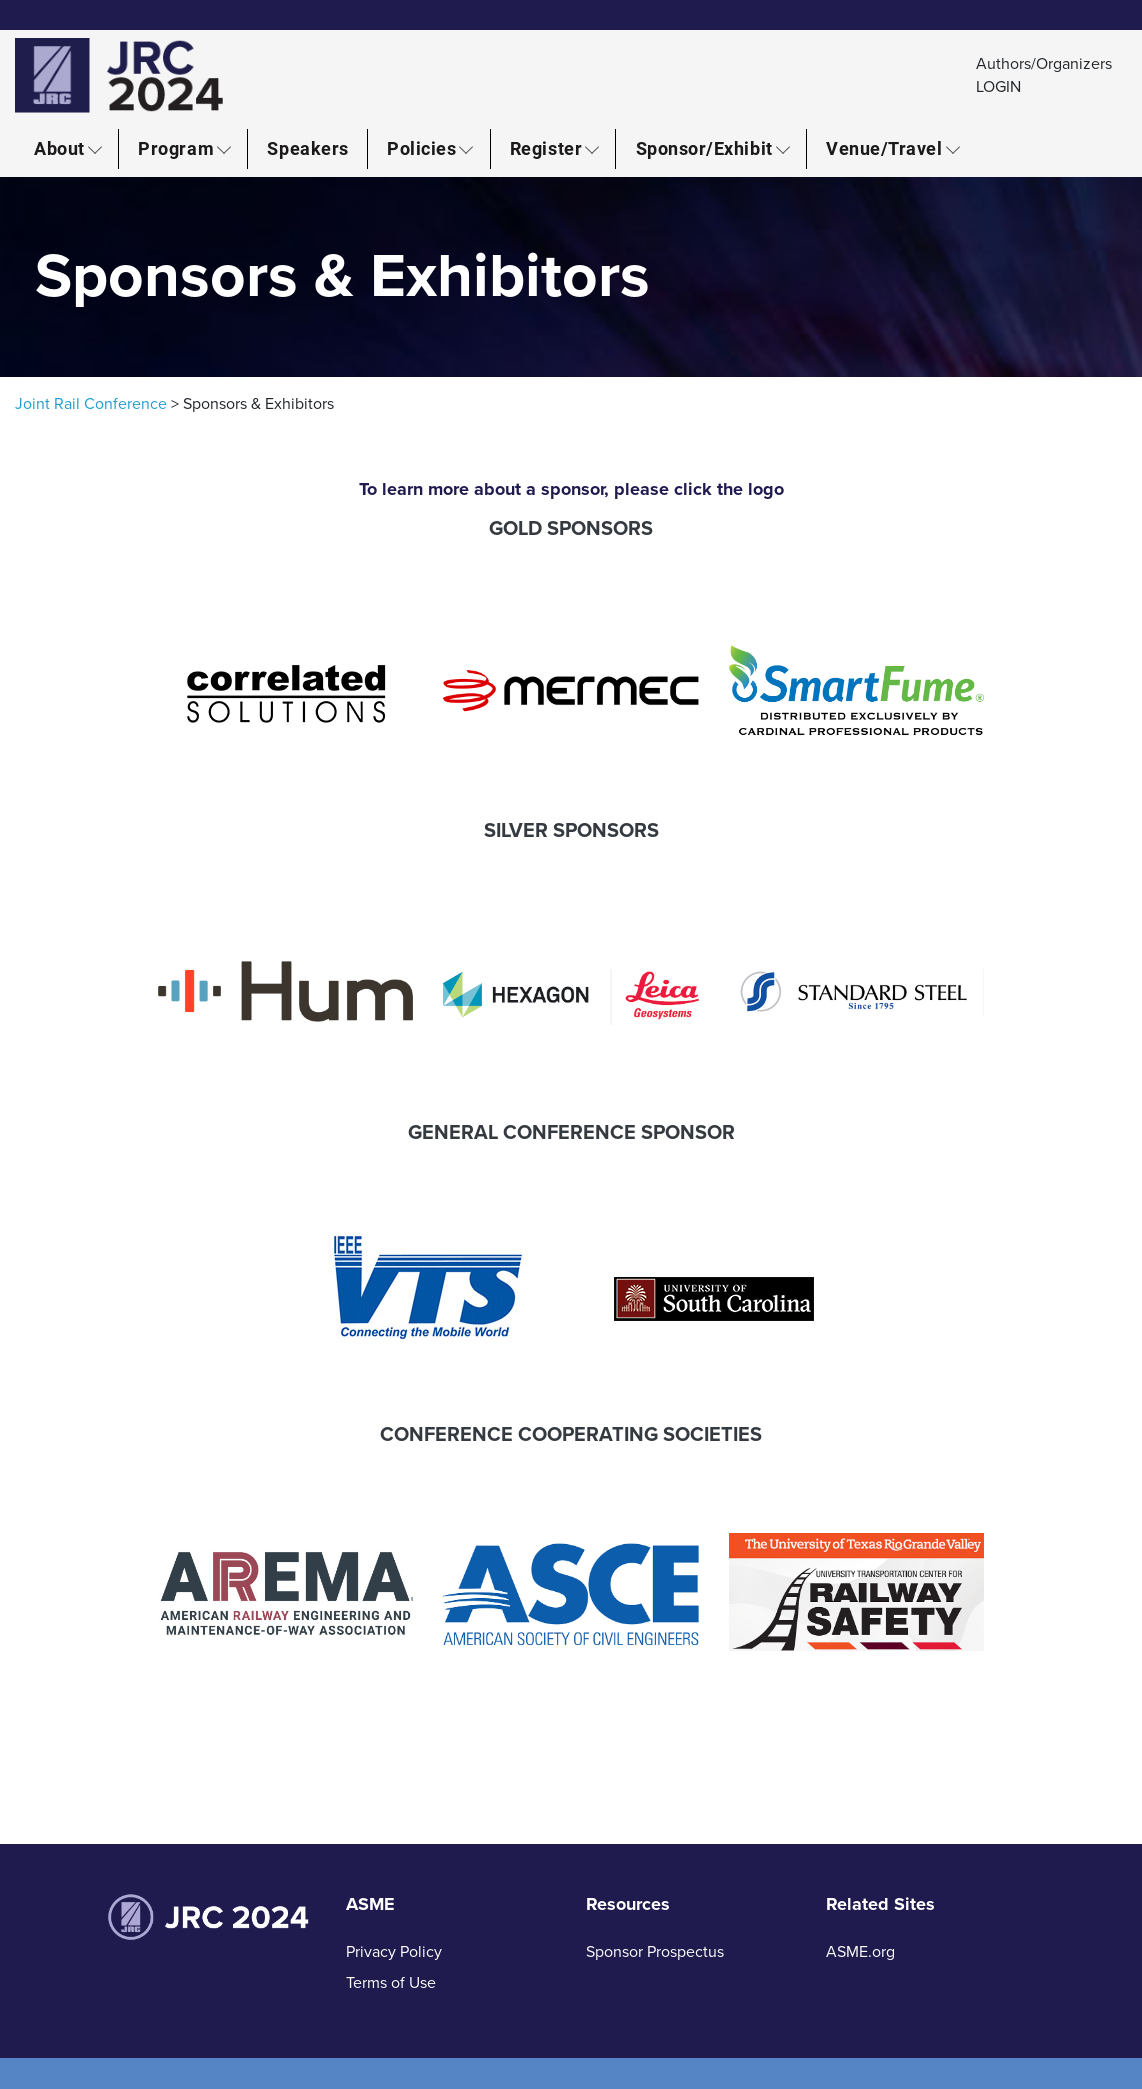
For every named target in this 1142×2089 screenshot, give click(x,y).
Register (546, 148)
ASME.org (860, 1952)
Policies (421, 148)
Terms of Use (391, 1983)
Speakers (307, 148)
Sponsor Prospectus (655, 1952)
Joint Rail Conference (91, 404)
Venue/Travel (884, 148)
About (59, 148)
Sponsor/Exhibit (704, 148)
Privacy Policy (394, 1952)
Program (176, 148)
